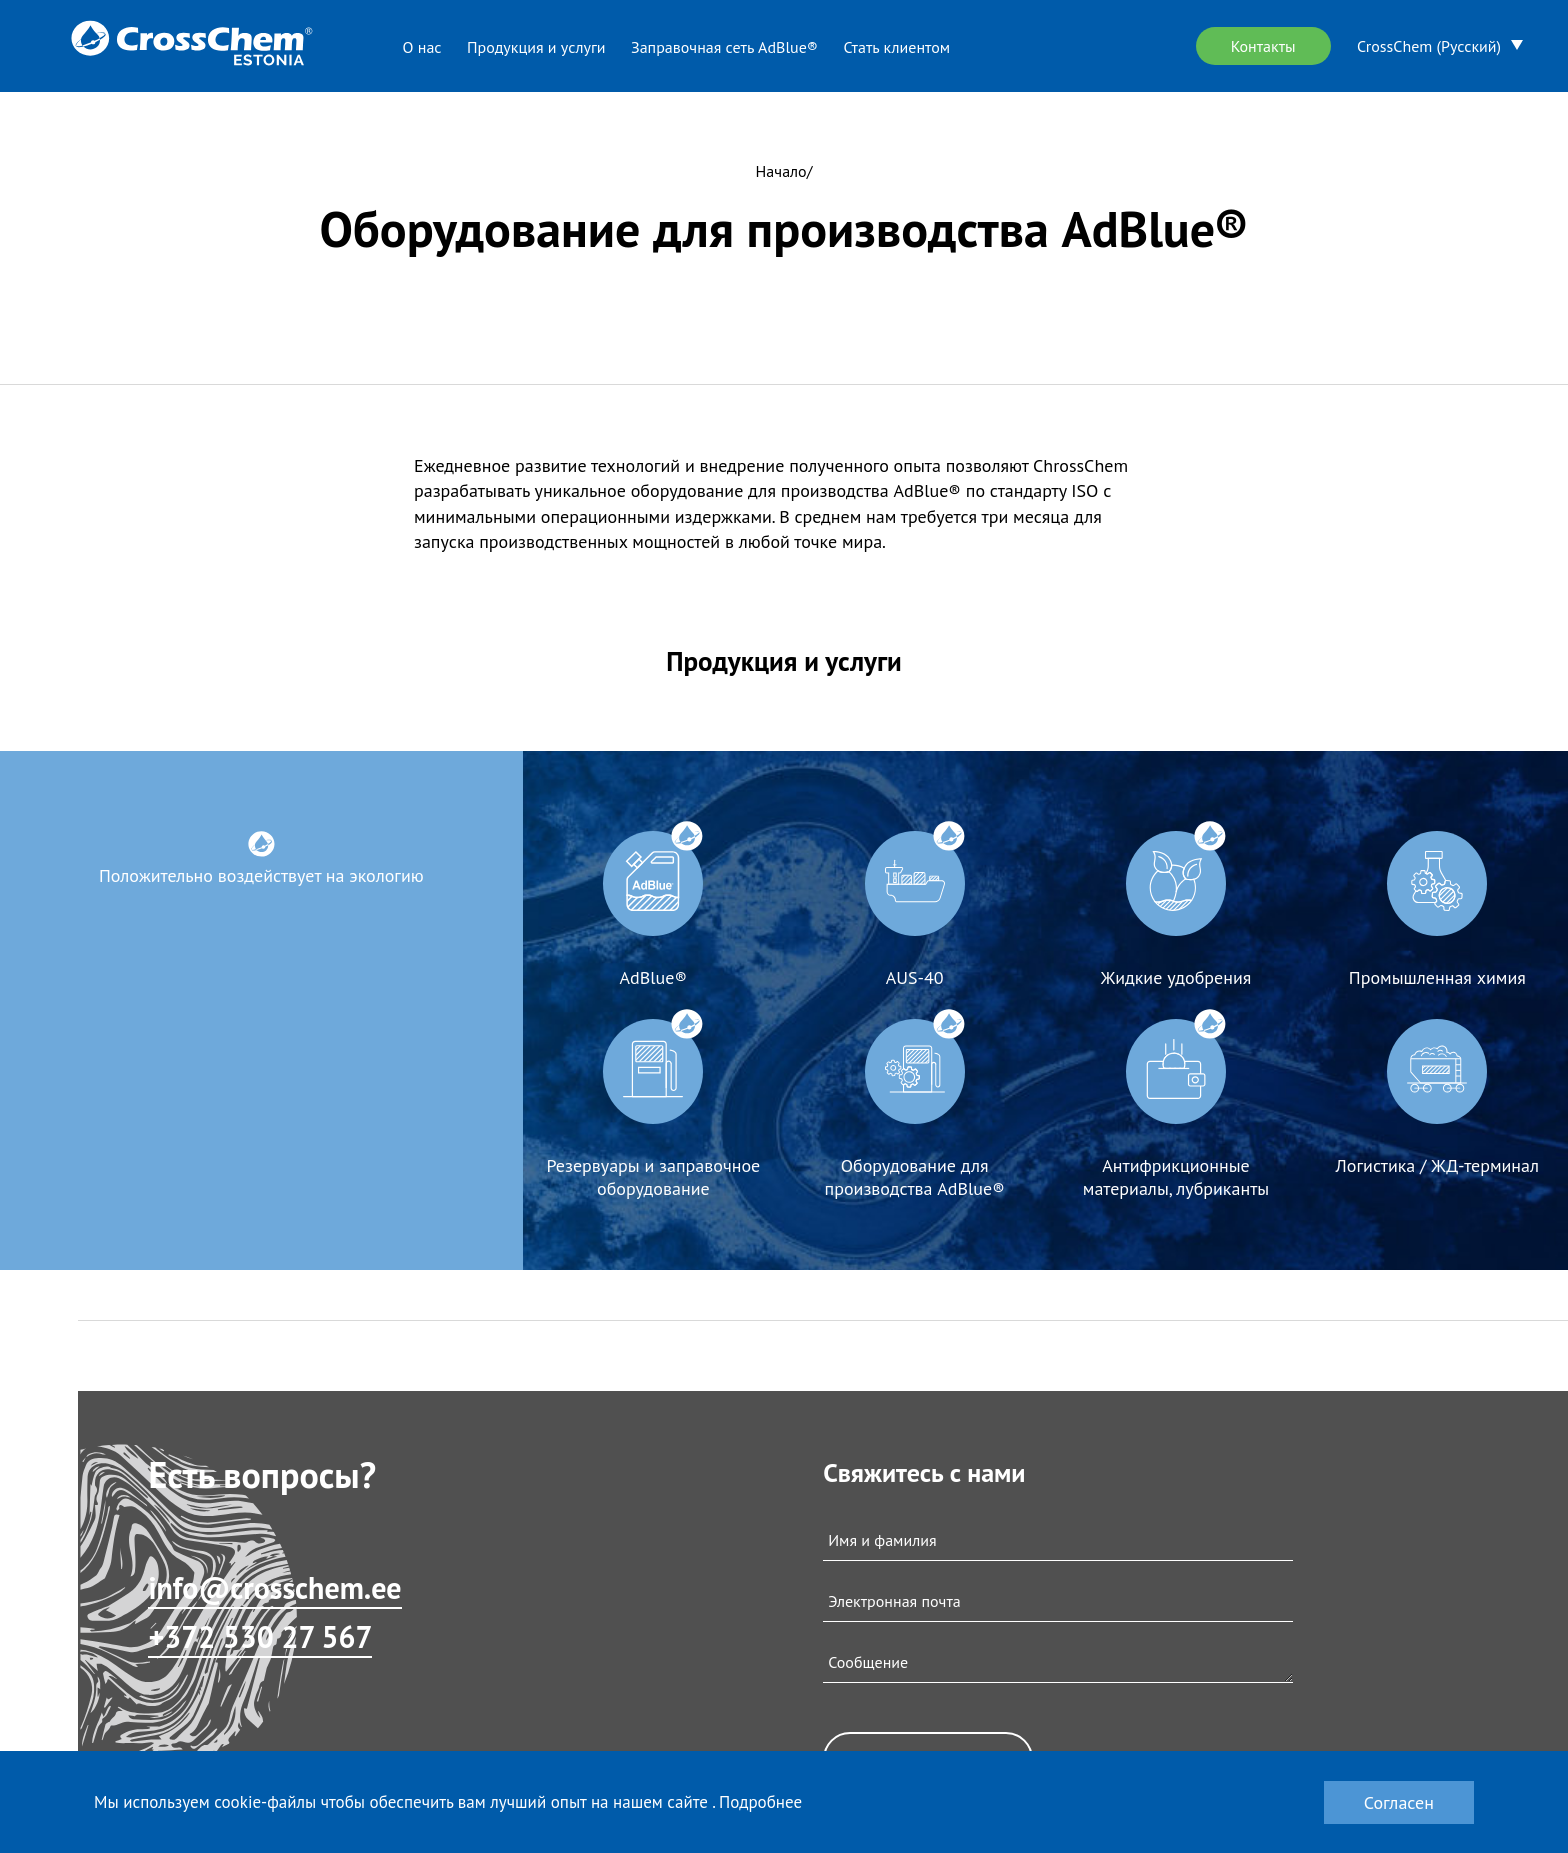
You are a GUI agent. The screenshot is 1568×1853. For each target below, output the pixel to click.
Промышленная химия (1437, 977)
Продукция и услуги (536, 47)
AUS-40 (915, 977)
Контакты (1263, 46)
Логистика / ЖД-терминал (1437, 1165)
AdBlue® (653, 977)
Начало (781, 171)
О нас (422, 47)
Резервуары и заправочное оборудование (653, 1177)
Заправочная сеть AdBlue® (724, 47)
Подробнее (760, 1802)
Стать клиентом (896, 47)
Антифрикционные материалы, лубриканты (1176, 1177)
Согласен (1399, 1802)
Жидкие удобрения (1176, 977)
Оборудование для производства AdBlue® (915, 1177)
